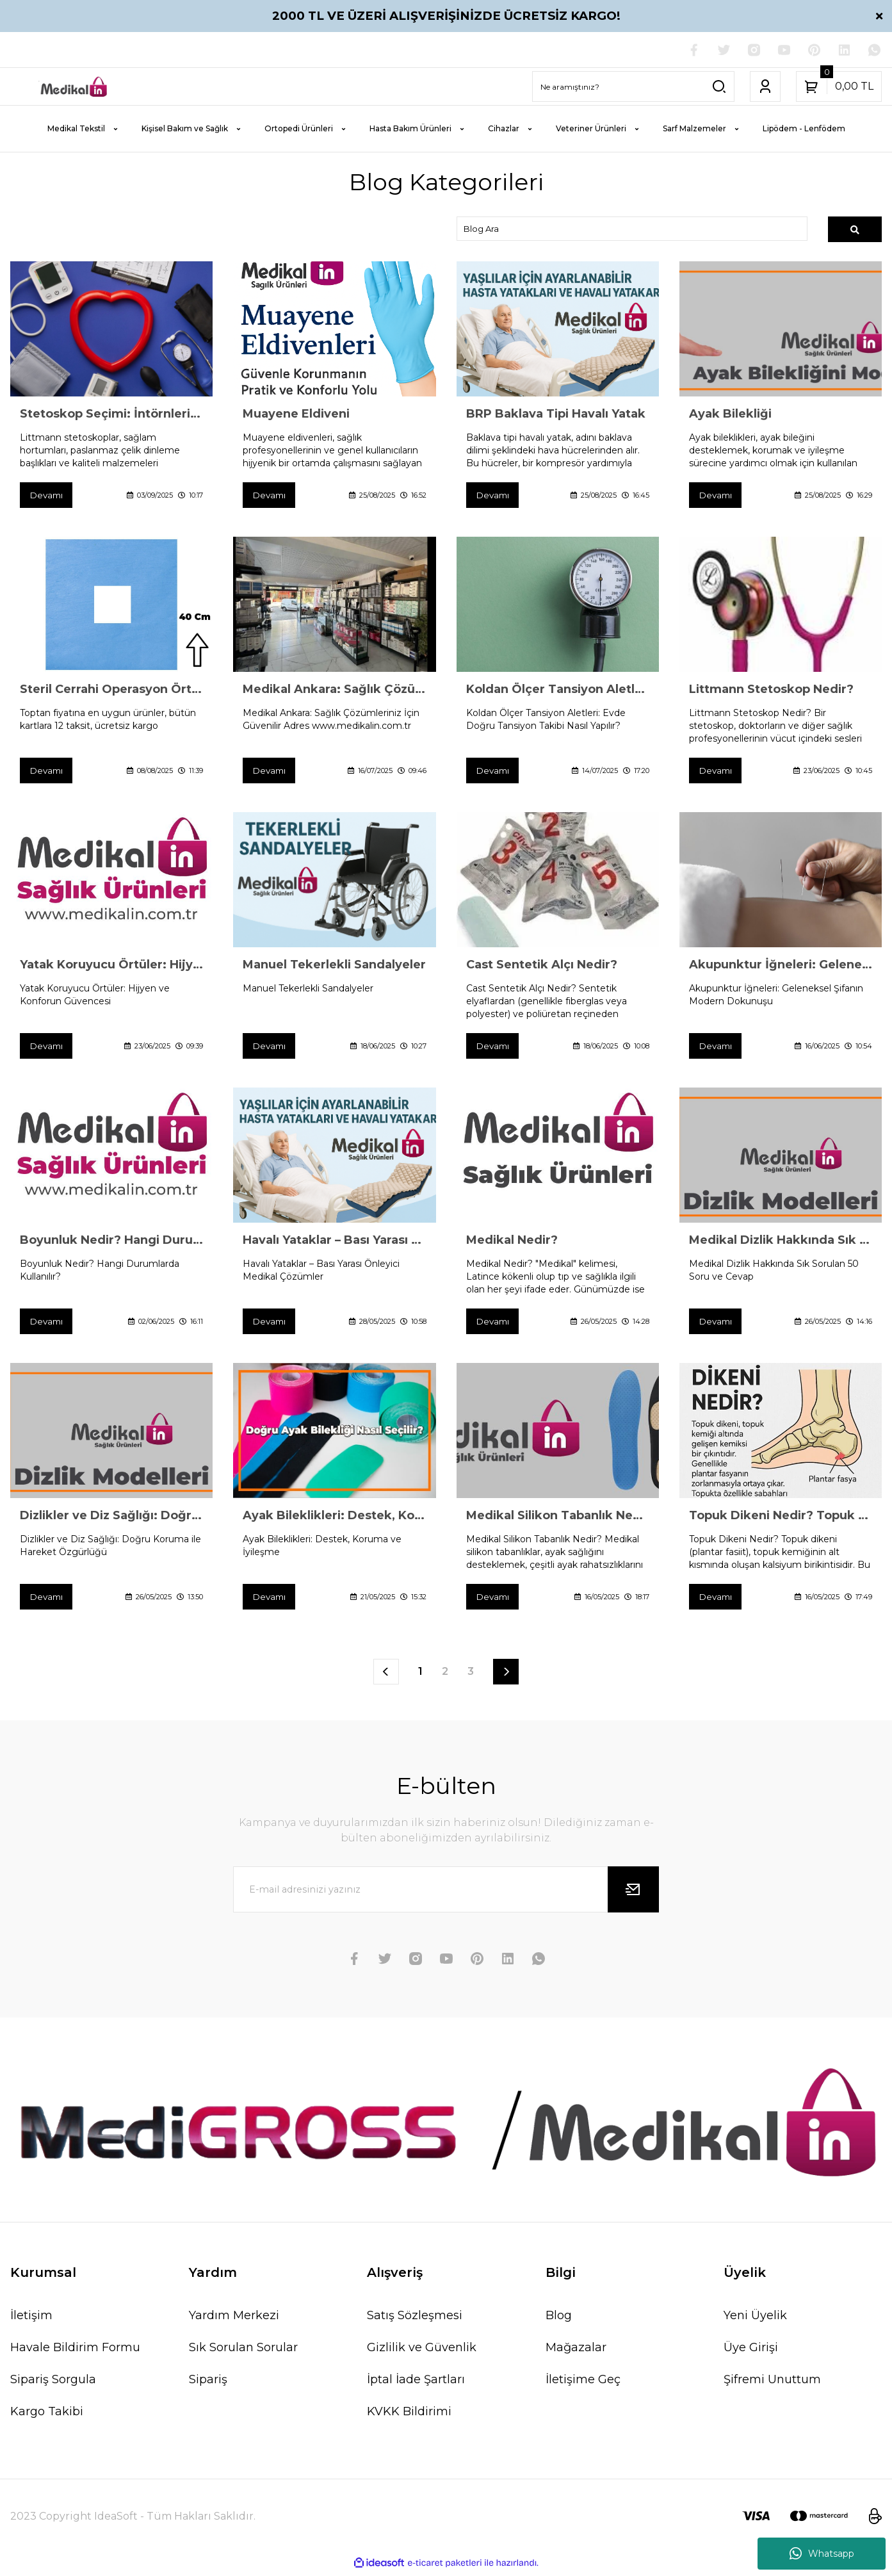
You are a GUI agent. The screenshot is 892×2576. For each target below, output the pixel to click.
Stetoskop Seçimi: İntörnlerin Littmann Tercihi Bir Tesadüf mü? (111, 415)
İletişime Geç (583, 2383)
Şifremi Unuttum (772, 2383)
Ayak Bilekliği (730, 415)
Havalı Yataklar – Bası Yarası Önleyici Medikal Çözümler (334, 1242)
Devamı (47, 496)
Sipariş (208, 2383)
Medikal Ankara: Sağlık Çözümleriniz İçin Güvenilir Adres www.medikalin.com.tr (334, 691)
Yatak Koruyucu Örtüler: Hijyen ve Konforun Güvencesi (111, 966)
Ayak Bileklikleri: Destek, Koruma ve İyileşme (334, 1519)
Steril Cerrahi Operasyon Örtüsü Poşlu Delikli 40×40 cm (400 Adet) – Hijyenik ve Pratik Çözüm (111, 691)
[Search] (633, 87)
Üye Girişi (751, 2351)
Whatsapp (822, 2554)
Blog (559, 2319)
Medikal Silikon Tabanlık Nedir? (557, 1519)
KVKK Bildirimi (409, 2415)
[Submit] (633, 1893)
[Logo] (74, 87)
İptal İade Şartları (416, 2383)
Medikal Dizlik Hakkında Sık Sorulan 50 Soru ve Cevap (780, 1242)
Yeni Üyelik (755, 2319)
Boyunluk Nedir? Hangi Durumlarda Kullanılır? (111, 1242)
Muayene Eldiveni (296, 415)
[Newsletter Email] (446, 1893)
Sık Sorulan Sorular (243, 2351)
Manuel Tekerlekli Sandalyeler (334, 966)
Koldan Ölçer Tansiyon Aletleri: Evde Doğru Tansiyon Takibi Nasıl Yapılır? (557, 691)
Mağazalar (576, 2351)
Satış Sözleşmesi (414, 2319)
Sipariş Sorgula (53, 2383)
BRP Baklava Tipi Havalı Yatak (555, 415)
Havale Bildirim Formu (75, 2351)
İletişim (31, 2319)
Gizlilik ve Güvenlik (421, 2351)
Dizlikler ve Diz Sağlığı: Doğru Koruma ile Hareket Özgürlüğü (111, 1519)
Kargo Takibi (46, 2415)
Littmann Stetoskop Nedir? (771, 691)
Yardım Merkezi (234, 2319)
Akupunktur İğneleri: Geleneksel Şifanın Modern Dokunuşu (780, 966)
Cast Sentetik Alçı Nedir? (541, 966)
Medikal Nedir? (512, 1242)
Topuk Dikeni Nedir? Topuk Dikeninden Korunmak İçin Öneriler (780, 1519)
